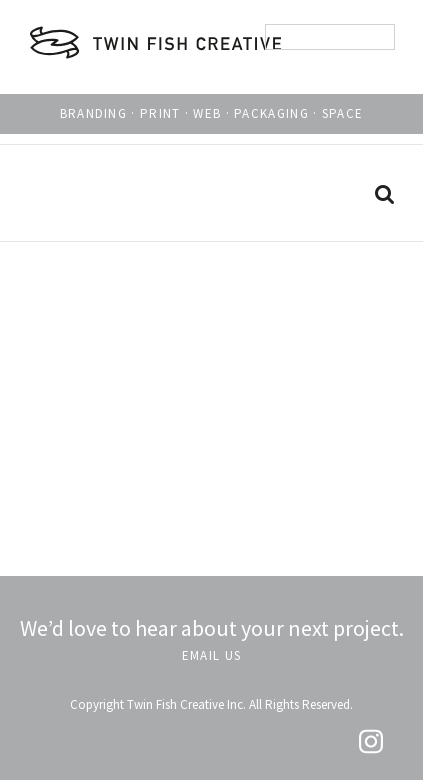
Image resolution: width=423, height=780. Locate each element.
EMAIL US (211, 655)
